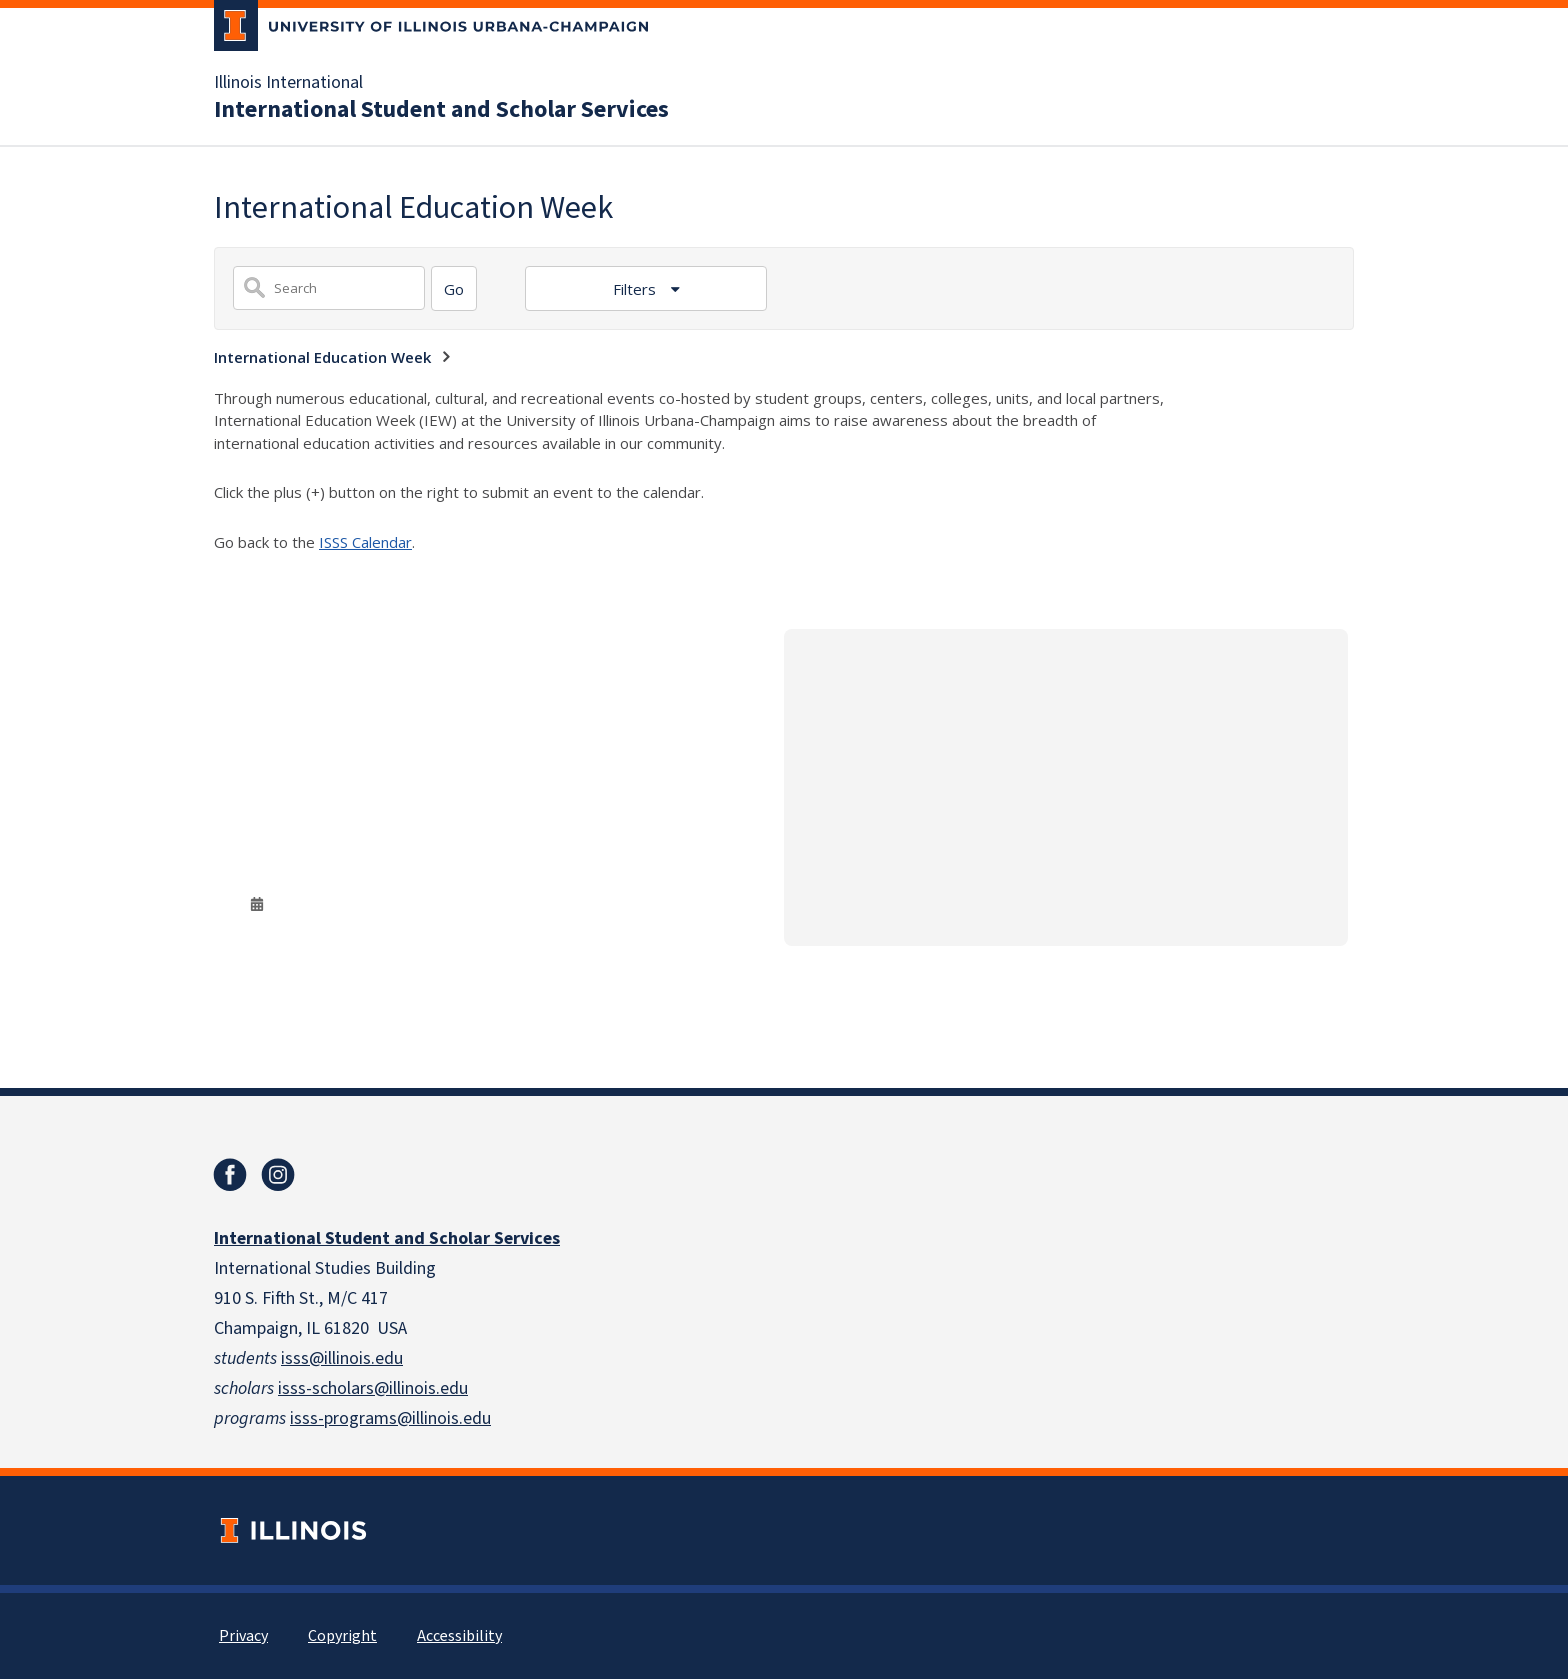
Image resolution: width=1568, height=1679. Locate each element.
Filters (636, 289)
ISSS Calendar (365, 542)
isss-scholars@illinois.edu (373, 1388)
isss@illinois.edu (342, 1358)
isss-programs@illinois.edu (390, 1418)
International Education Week (322, 357)
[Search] (454, 288)
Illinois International (288, 83)
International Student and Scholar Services (441, 110)
